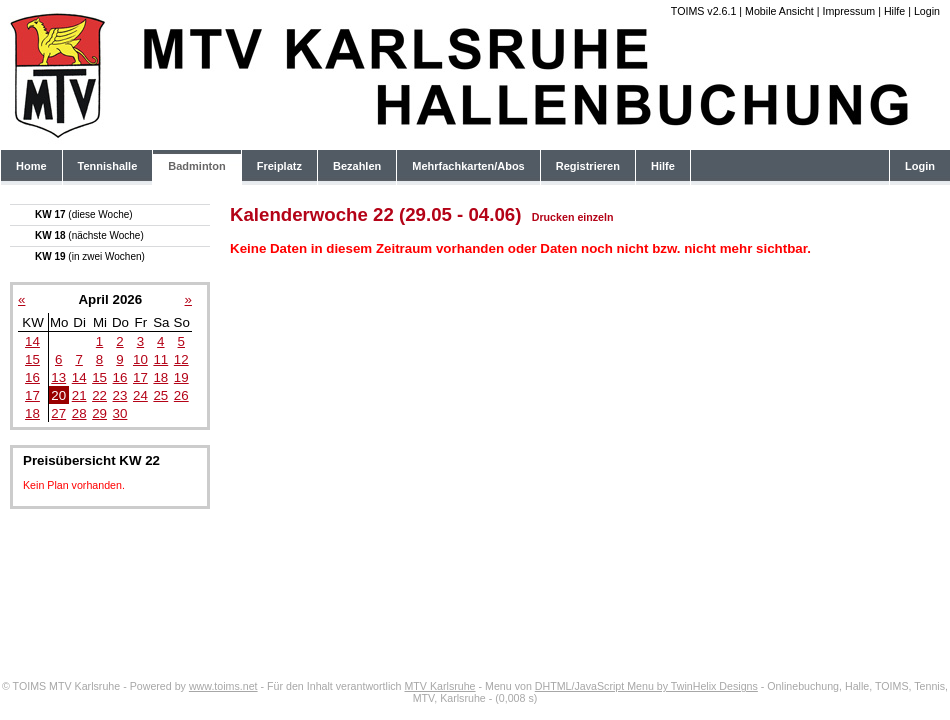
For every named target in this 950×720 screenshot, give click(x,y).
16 (32, 377)
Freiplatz (279, 166)
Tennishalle (108, 166)
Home (31, 166)
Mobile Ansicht (779, 11)
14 (32, 341)
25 (160, 395)
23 (120, 395)
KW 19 (90, 256)
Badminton (196, 166)
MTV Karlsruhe (439, 686)
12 (181, 359)
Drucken (553, 217)
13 (58, 377)
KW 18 (89, 235)
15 (32, 359)
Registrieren (588, 166)
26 (181, 395)
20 (58, 395)
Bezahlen (357, 166)
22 (99, 395)
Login (927, 11)
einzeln (595, 217)
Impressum (848, 11)
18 (160, 377)
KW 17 (84, 214)
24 (140, 395)
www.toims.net (223, 686)
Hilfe (894, 11)
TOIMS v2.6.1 (704, 11)
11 (160, 359)
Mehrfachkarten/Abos (468, 166)
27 (58, 413)
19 (181, 377)
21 (79, 395)
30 (120, 413)
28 (79, 413)
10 (140, 359)
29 (99, 413)
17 (140, 377)
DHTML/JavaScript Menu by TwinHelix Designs (646, 686)
